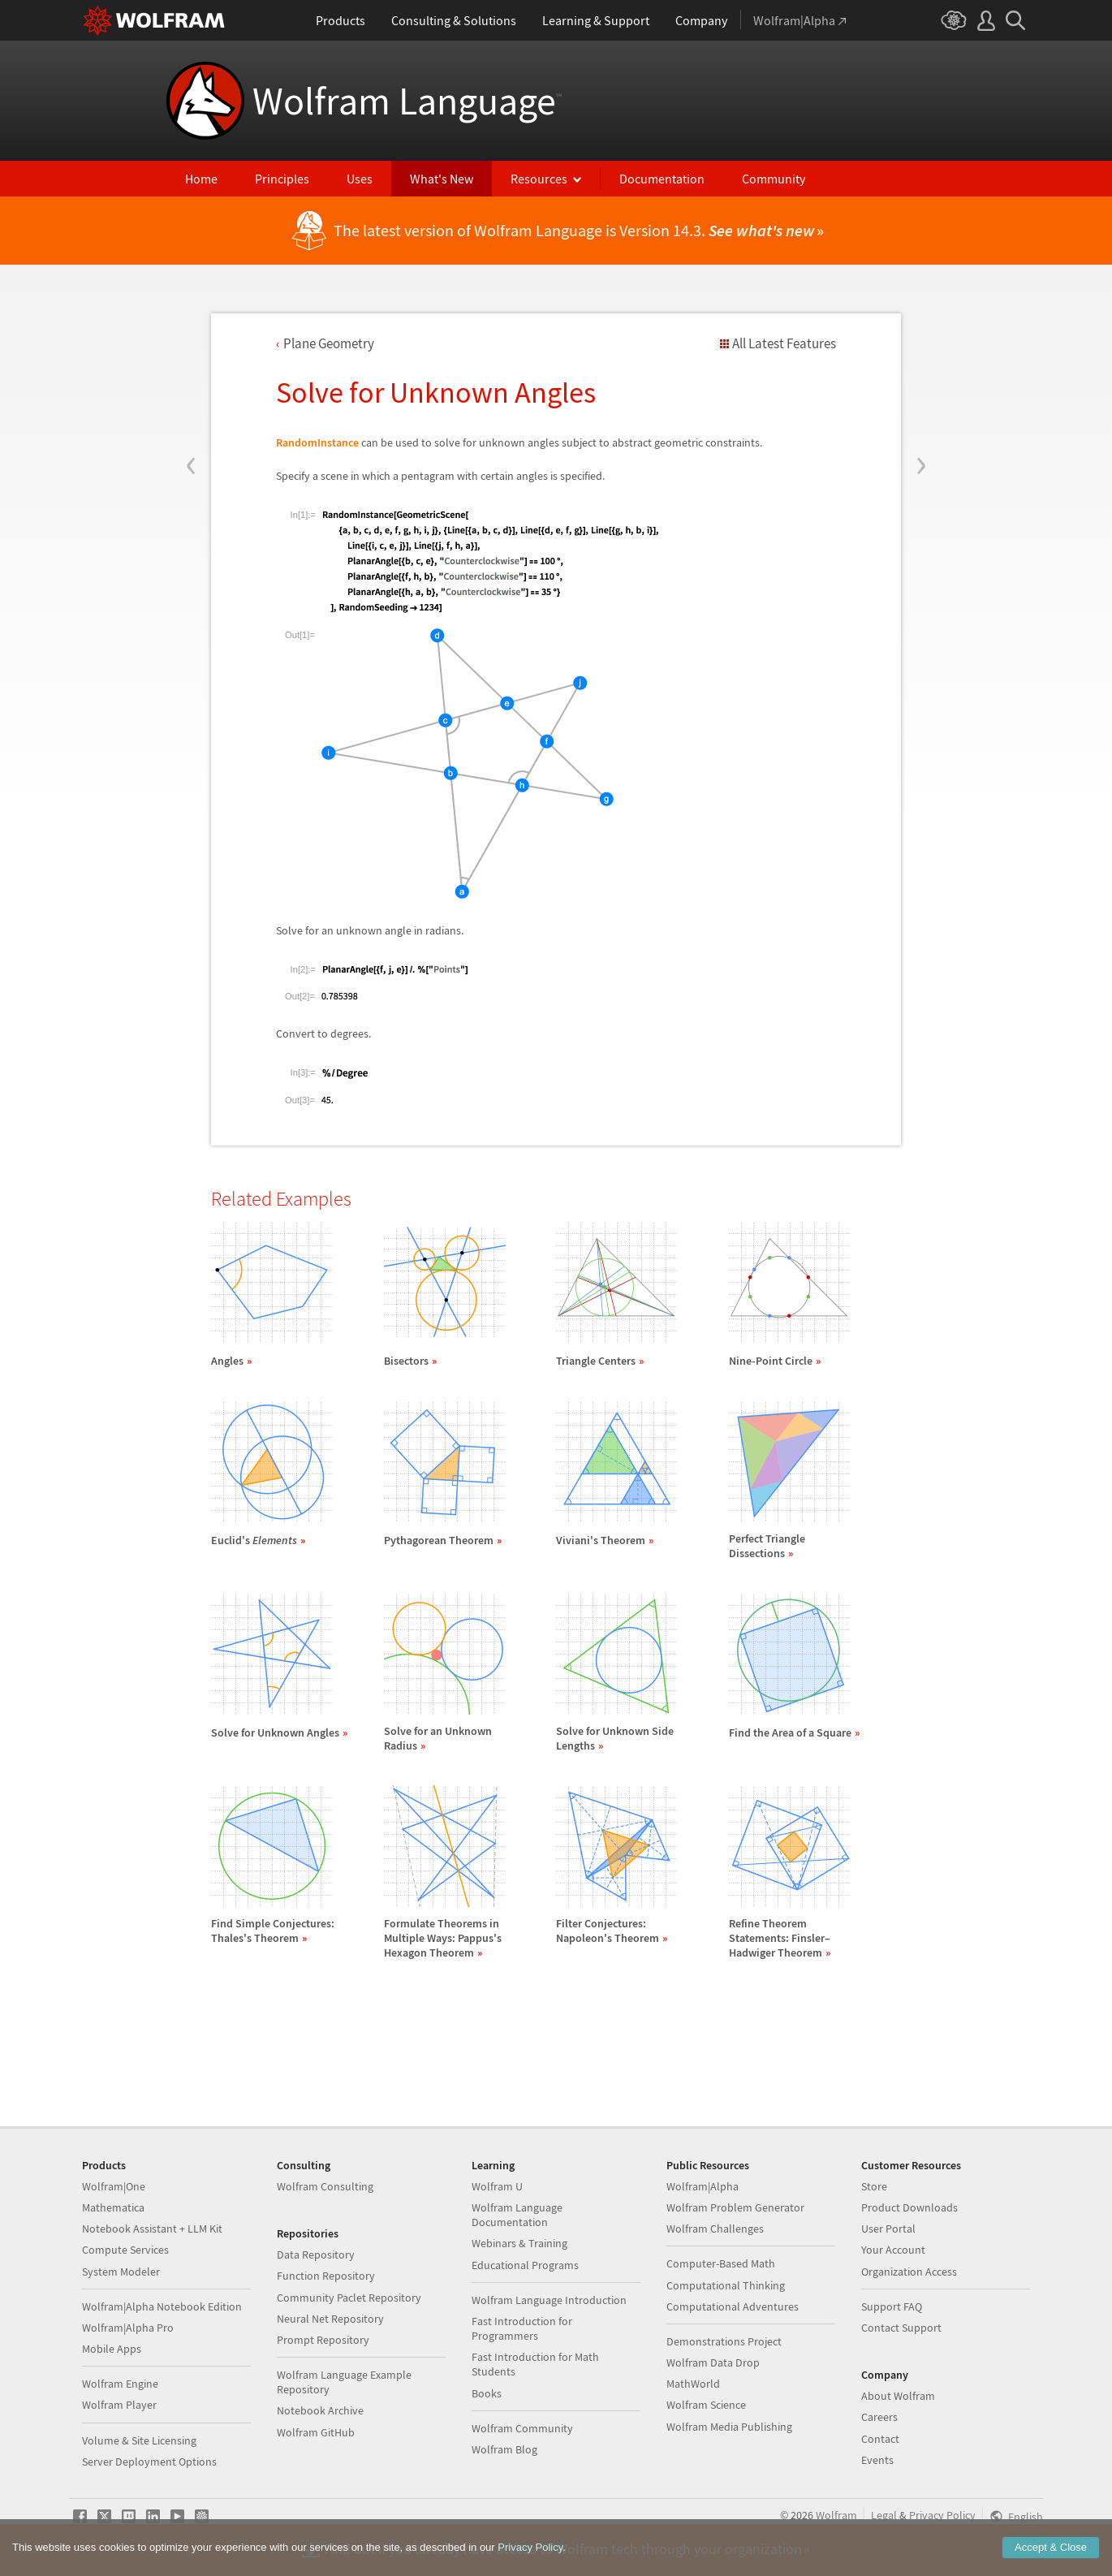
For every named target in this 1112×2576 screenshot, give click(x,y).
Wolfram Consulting (325, 2186)
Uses (360, 178)
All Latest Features (784, 343)
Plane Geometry (328, 343)
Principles (282, 178)
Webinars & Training (519, 2243)
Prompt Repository (323, 2339)
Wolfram (836, 2515)
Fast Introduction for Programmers (522, 2328)
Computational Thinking (725, 2285)
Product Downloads (909, 2207)
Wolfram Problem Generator (735, 2207)
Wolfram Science (706, 2404)
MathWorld (693, 2383)
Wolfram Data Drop (713, 2362)
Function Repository (326, 2275)
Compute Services (125, 2249)
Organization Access (909, 2271)
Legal (884, 2515)
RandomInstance (317, 442)
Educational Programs (525, 2265)
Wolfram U (497, 2186)
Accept (1051, 2548)
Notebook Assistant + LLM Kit (152, 2228)
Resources (539, 178)
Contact (880, 2438)
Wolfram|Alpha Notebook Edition (162, 2306)
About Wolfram (898, 2395)
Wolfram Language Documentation (517, 2214)
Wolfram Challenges (715, 2228)
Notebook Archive (320, 2410)
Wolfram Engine (120, 2383)
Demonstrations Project (724, 2341)
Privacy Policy (942, 2515)
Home (201, 178)
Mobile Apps (111, 2348)
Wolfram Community (522, 2428)
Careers (879, 2417)
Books (487, 2393)
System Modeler (121, 2271)
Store (874, 2186)
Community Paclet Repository (349, 2297)
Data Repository (316, 2254)
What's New (441, 178)
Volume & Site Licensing (139, 2440)
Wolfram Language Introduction (549, 2300)
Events (877, 2460)
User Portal (888, 2228)
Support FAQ (891, 2306)
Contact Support (901, 2327)
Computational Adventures (732, 2306)
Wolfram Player (119, 2404)
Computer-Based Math (720, 2263)
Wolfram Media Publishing (729, 2426)
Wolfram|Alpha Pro (128, 2327)
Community (773, 178)
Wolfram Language (407, 100)
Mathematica (113, 2207)
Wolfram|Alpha (702, 2186)
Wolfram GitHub (316, 2432)
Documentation (662, 178)
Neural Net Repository (330, 2318)
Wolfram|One (113, 2186)
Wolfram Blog (504, 2449)
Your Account (893, 2249)
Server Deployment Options (149, 2461)
